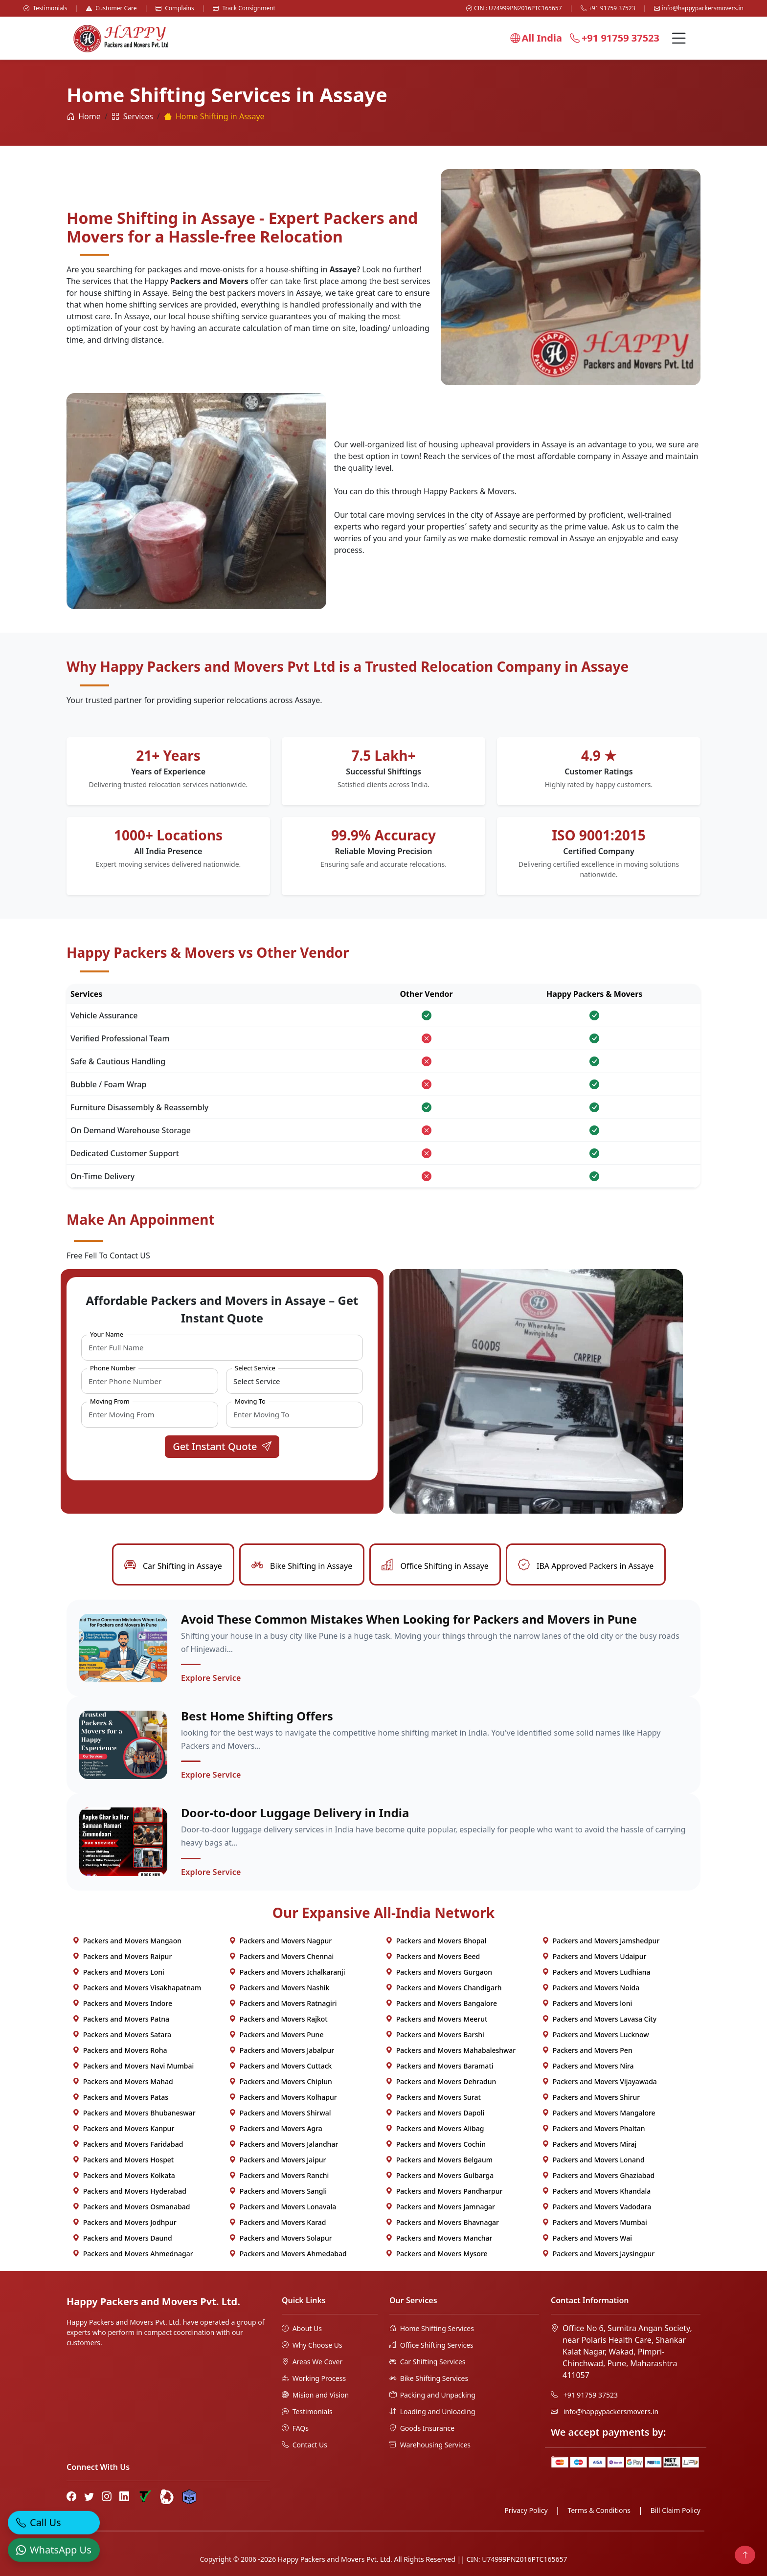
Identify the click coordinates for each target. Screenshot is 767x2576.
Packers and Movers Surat (433, 2097)
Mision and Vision (315, 2395)
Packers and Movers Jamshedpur (600, 1940)
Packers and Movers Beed (432, 1956)
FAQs (295, 2428)
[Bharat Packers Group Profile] (166, 2497)
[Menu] (679, 38)
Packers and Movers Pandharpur (443, 2191)
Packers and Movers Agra (275, 2128)
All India (536, 37)
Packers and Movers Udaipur (594, 1956)
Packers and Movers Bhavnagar (442, 2222)
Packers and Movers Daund (122, 2238)
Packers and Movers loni (587, 2003)
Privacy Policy (525, 2510)
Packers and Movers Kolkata (123, 2175)
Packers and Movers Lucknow (595, 2034)
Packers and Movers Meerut (436, 2019)
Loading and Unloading (432, 2411)
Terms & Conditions (599, 2510)
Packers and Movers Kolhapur (283, 2097)
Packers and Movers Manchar (439, 2238)
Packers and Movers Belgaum (439, 2159)
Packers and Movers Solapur (280, 2238)
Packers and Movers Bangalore (441, 2003)
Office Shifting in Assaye (435, 1566)
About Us (302, 2328)
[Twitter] (89, 2496)
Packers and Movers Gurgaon (438, 1972)
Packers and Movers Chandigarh (443, 1987)
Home (84, 116)
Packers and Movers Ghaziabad (598, 2175)
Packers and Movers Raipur (122, 1956)
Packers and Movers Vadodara (596, 2206)
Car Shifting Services (427, 2361)
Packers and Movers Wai (587, 2238)
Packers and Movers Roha (119, 2050)
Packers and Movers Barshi (434, 2034)
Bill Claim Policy (675, 2510)
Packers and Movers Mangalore (598, 2112)
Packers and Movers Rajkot (278, 2019)
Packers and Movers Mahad (122, 2081)
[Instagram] (107, 2496)
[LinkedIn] (124, 2496)
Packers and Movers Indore (122, 2003)
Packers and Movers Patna (120, 2019)
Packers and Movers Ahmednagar (132, 2253)
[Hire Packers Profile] (189, 2497)
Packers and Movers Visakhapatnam (136, 1987)
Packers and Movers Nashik (279, 1987)
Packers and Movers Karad (277, 2222)
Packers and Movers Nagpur (280, 1940)
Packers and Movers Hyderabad (129, 2191)
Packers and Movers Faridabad (127, 2144)
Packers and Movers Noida (590, 1987)
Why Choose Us (312, 2345)
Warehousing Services (430, 2444)
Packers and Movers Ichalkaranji (287, 1972)
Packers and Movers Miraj (589, 2144)
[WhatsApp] (54, 2550)
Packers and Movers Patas (120, 2097)
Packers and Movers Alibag (434, 2128)
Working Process (314, 2378)
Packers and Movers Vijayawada (599, 2081)
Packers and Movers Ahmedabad (288, 2253)
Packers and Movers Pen (587, 2050)
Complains (175, 8)
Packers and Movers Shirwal (280, 2112)
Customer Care (111, 8)
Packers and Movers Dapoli (434, 2112)
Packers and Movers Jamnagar (440, 2206)
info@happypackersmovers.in (699, 8)
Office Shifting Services (431, 2345)
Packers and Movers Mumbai (594, 2222)
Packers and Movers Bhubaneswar (134, 2112)
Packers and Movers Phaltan (593, 2128)
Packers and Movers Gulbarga (439, 2175)
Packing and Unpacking (432, 2395)
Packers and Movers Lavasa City (599, 2019)
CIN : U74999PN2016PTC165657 (514, 8)
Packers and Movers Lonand (593, 2159)
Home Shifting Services (431, 2328)
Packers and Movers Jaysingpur (598, 2253)
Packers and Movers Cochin (435, 2144)
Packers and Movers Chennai (281, 1956)
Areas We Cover (312, 2361)
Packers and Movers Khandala (596, 2191)
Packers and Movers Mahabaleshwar (450, 2050)
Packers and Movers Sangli (278, 2191)
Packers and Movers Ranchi (279, 2175)
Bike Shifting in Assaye (301, 1566)
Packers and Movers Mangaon (126, 1940)
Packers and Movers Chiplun (280, 2081)
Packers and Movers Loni (118, 1972)
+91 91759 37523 (608, 8)
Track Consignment (244, 8)
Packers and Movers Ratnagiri (283, 2003)
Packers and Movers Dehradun (440, 2081)
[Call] (54, 2523)
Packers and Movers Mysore (436, 2253)
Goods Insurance (421, 2428)
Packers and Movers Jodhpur (124, 2222)
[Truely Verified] (144, 2497)
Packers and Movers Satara (121, 2034)
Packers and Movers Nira (588, 2065)
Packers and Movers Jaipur (277, 2159)
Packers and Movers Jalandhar (283, 2144)
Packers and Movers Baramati (439, 2065)
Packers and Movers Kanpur (123, 2128)
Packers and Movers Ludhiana (596, 1972)
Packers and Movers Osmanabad (131, 2206)
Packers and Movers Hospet (123, 2159)
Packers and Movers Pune (276, 2034)
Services (132, 116)
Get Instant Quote (222, 1446)
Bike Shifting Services (428, 2378)
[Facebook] (71, 2496)
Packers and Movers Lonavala (282, 2206)
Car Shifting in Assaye (173, 1566)
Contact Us (304, 2444)
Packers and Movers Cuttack (280, 2065)
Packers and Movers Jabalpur (281, 2050)
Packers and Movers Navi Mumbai (133, 2065)
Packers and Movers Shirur (591, 2097)
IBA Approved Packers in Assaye (586, 1566)
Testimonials (45, 8)
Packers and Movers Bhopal (435, 1940)
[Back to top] (745, 2555)
